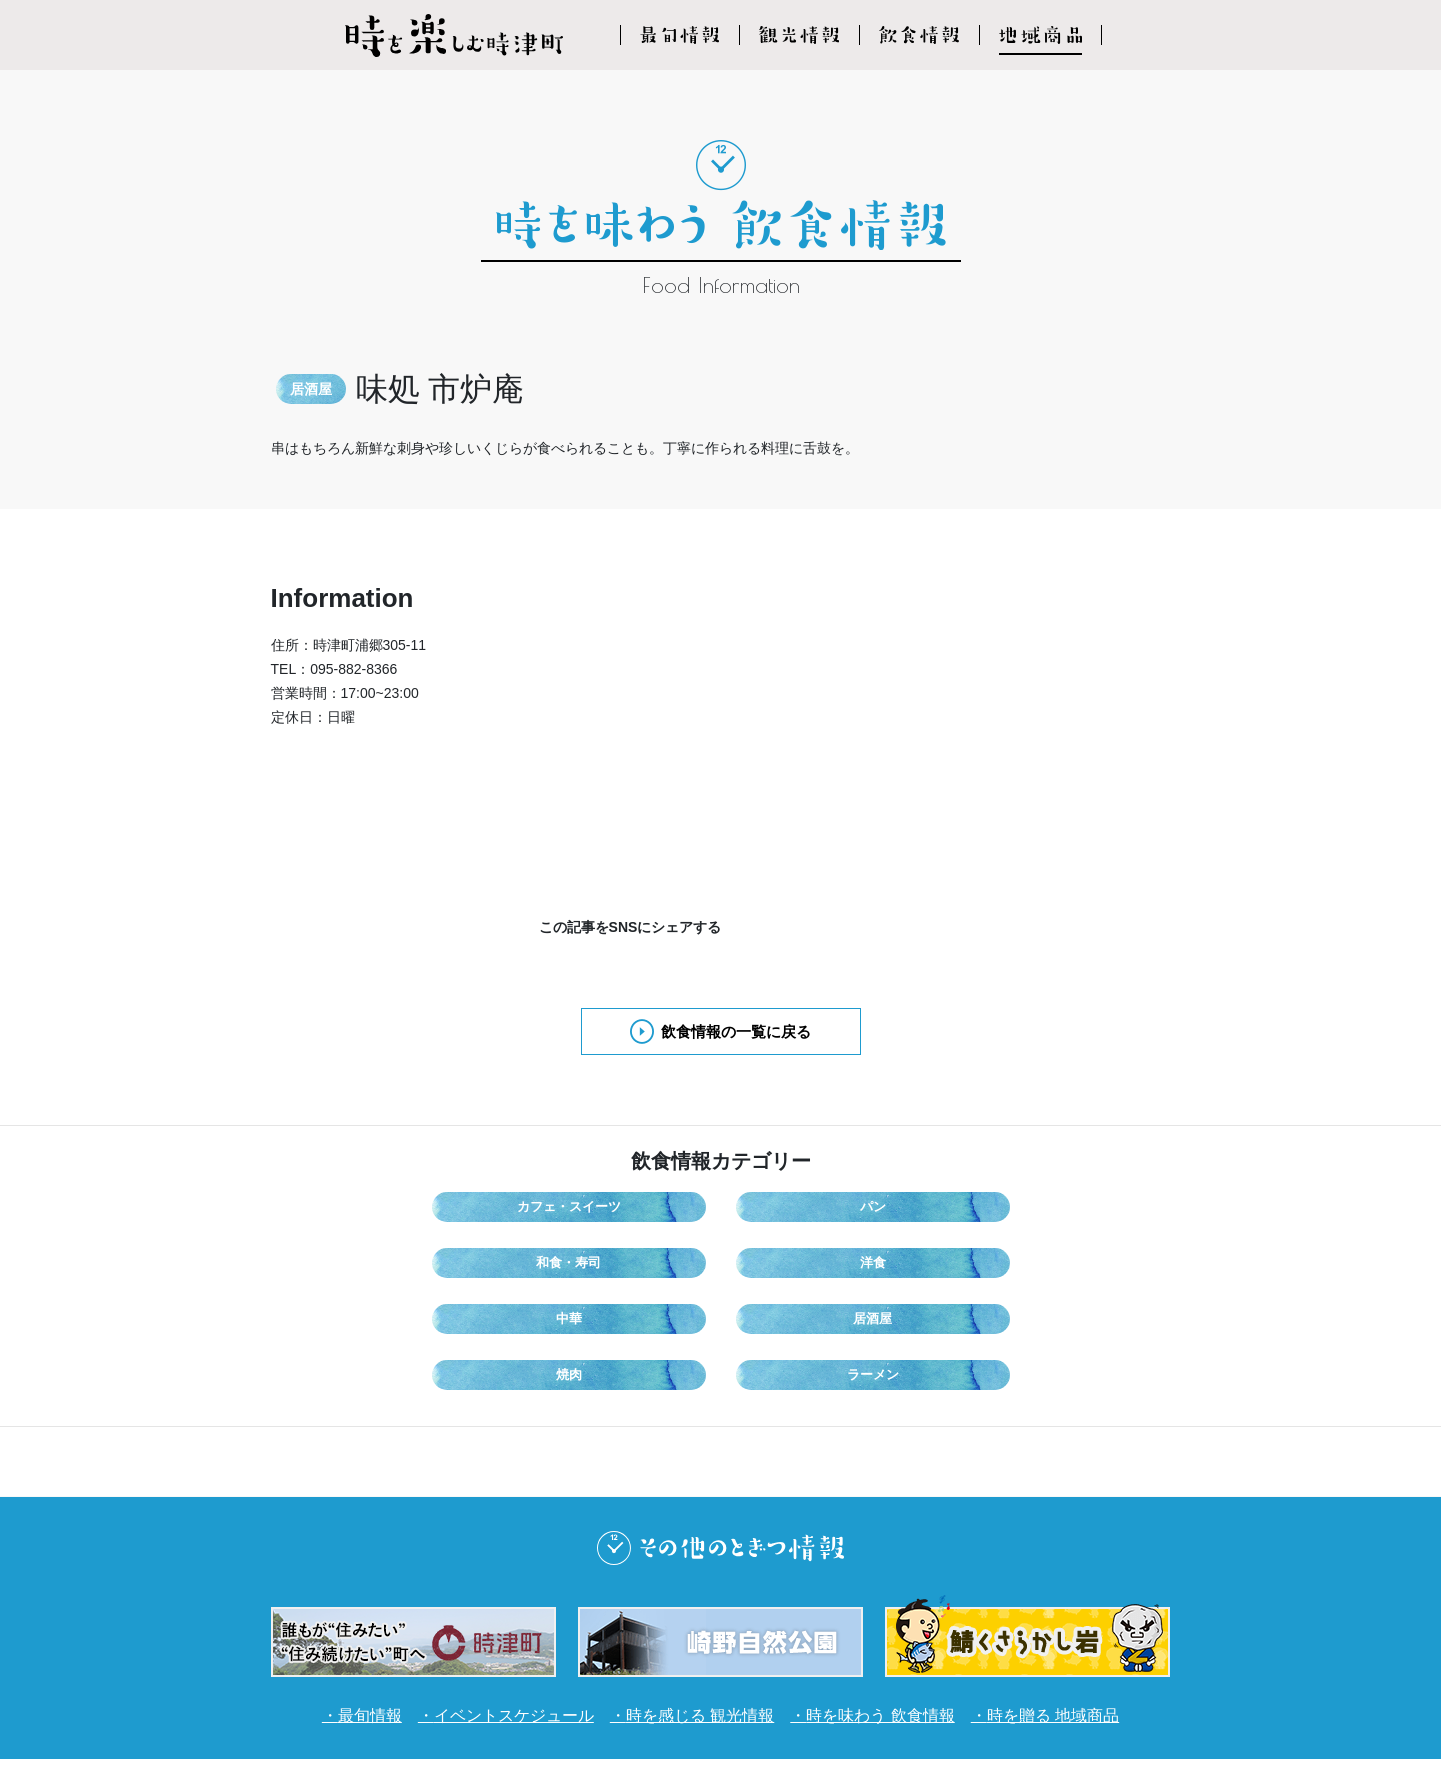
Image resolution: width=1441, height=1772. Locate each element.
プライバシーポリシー (761, 1674)
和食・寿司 (797, 1210)
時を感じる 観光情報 (697, 1595)
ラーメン (949, 1260)
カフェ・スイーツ (493, 1210)
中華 (493, 1260)
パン (645, 1210)
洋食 (949, 1210)
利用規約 (633, 1674)
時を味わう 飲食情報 (898, 1595)
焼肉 (797, 1260)
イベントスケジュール (490, 1595)
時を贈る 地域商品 (1090, 1595)
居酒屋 (645, 1260)
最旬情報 (330, 1595)
